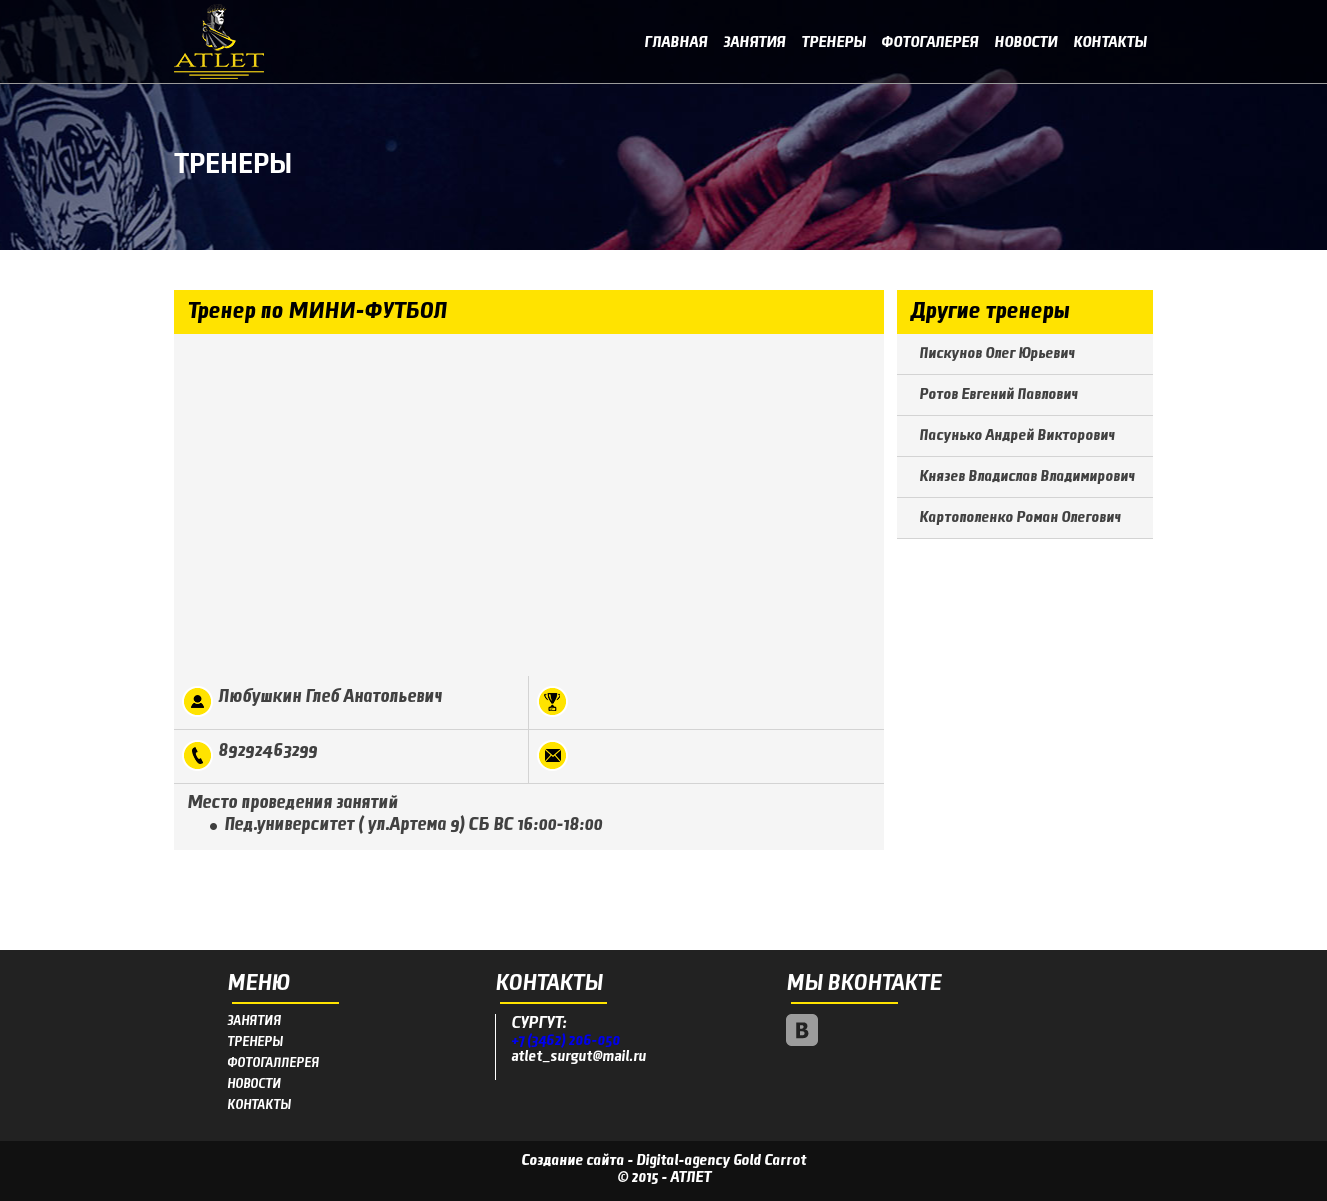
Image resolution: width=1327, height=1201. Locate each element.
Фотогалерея (929, 43)
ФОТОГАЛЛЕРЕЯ (273, 1063)
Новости (1025, 43)
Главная (675, 43)
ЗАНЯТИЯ (254, 1021)
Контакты (1109, 43)
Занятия (754, 43)
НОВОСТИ (254, 1084)
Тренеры (833, 43)
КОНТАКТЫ (258, 1105)
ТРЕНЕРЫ (254, 1042)
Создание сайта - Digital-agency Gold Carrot (663, 1161)
